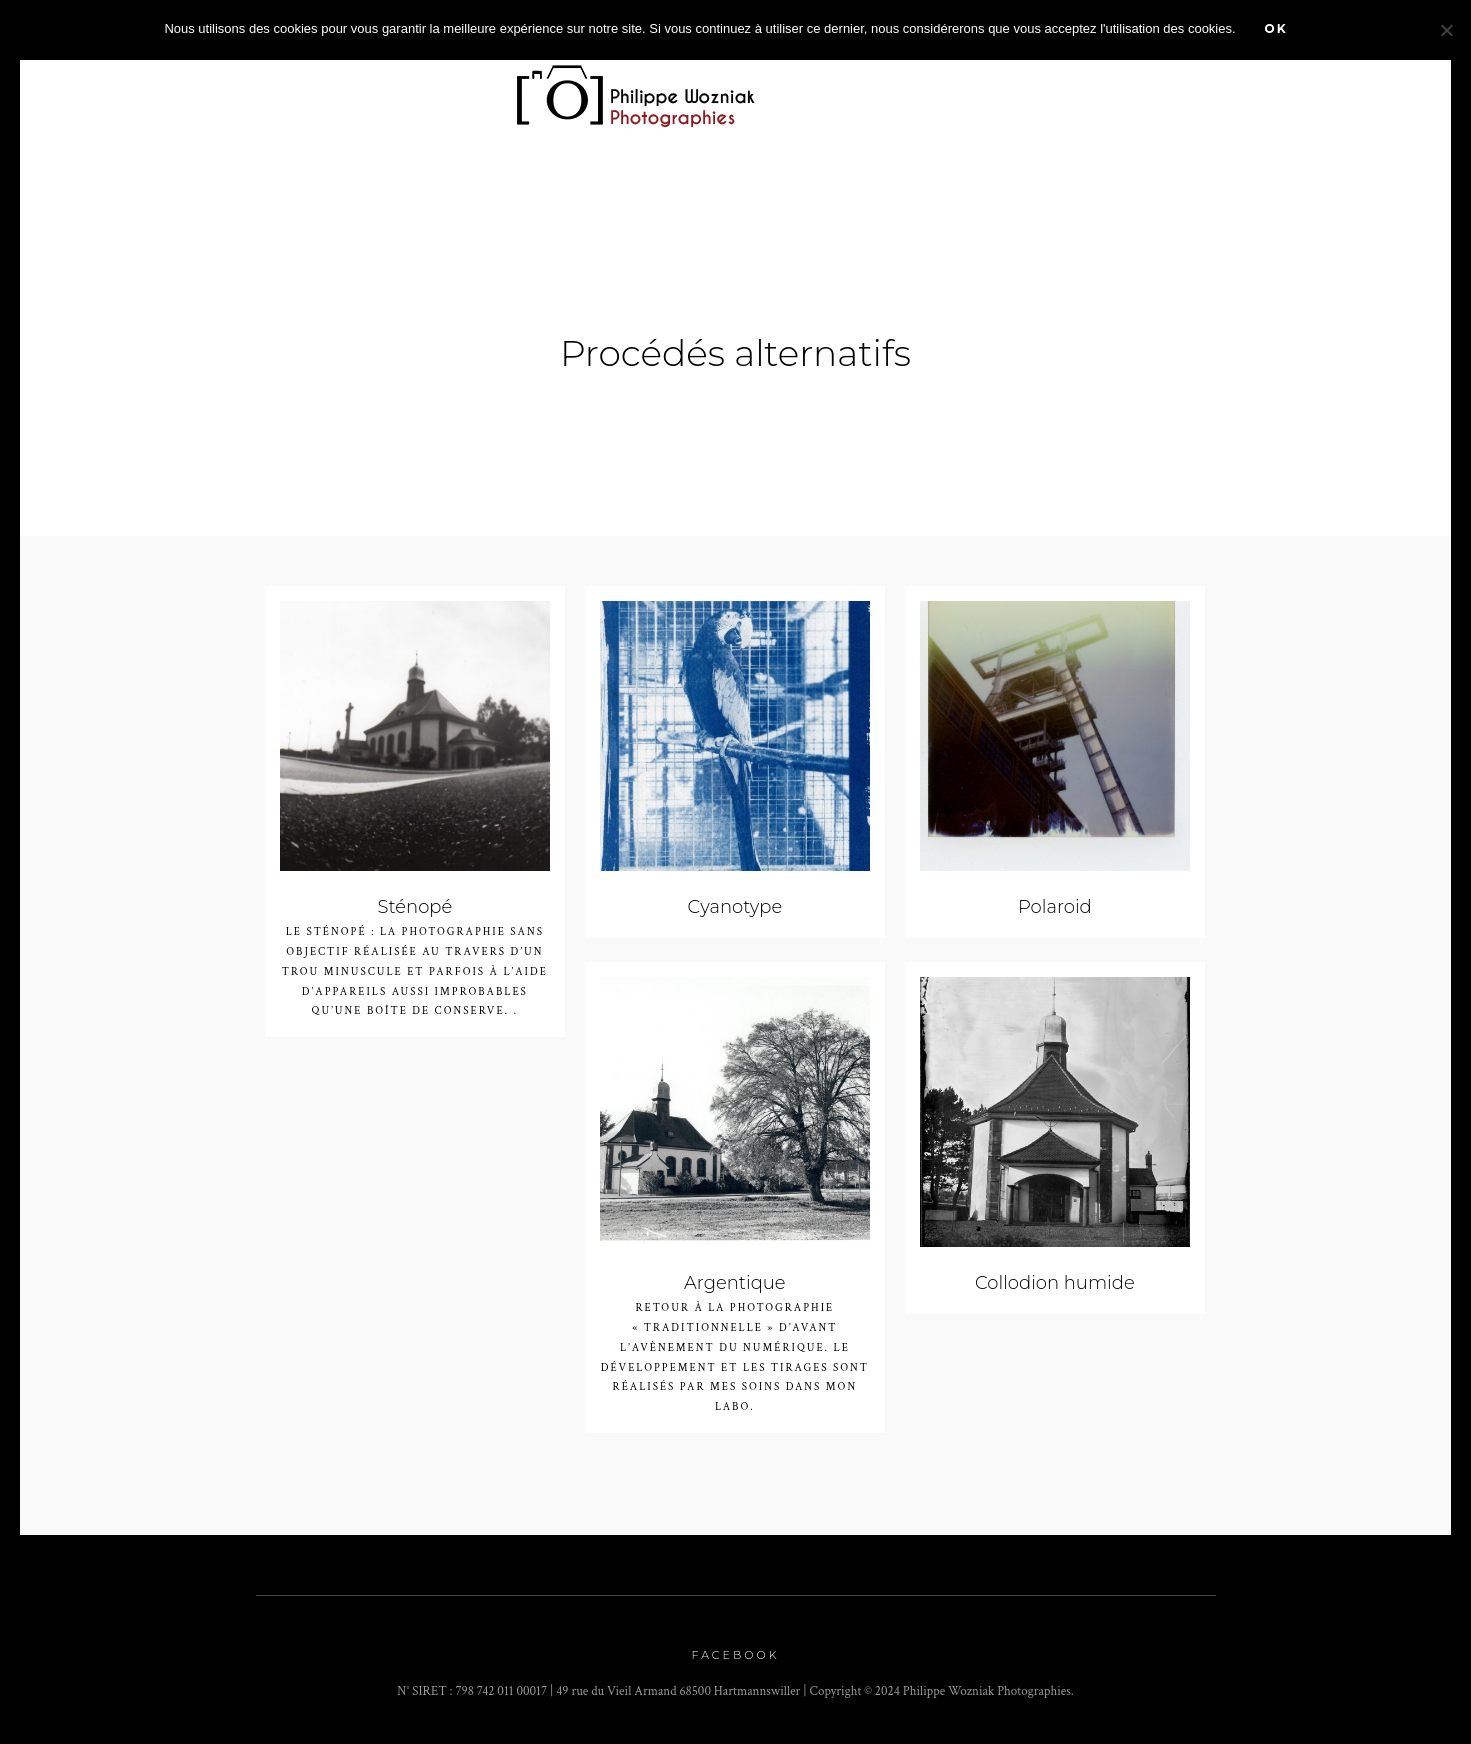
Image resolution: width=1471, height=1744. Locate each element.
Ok (1276, 28)
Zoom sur (301, 87)
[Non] (1446, 30)
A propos (1179, 87)
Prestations (959, 87)
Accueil (199, 87)
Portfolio (427, 87)
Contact (1284, 87)
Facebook (736, 1656)
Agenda (833, 87)
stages (1081, 87)
